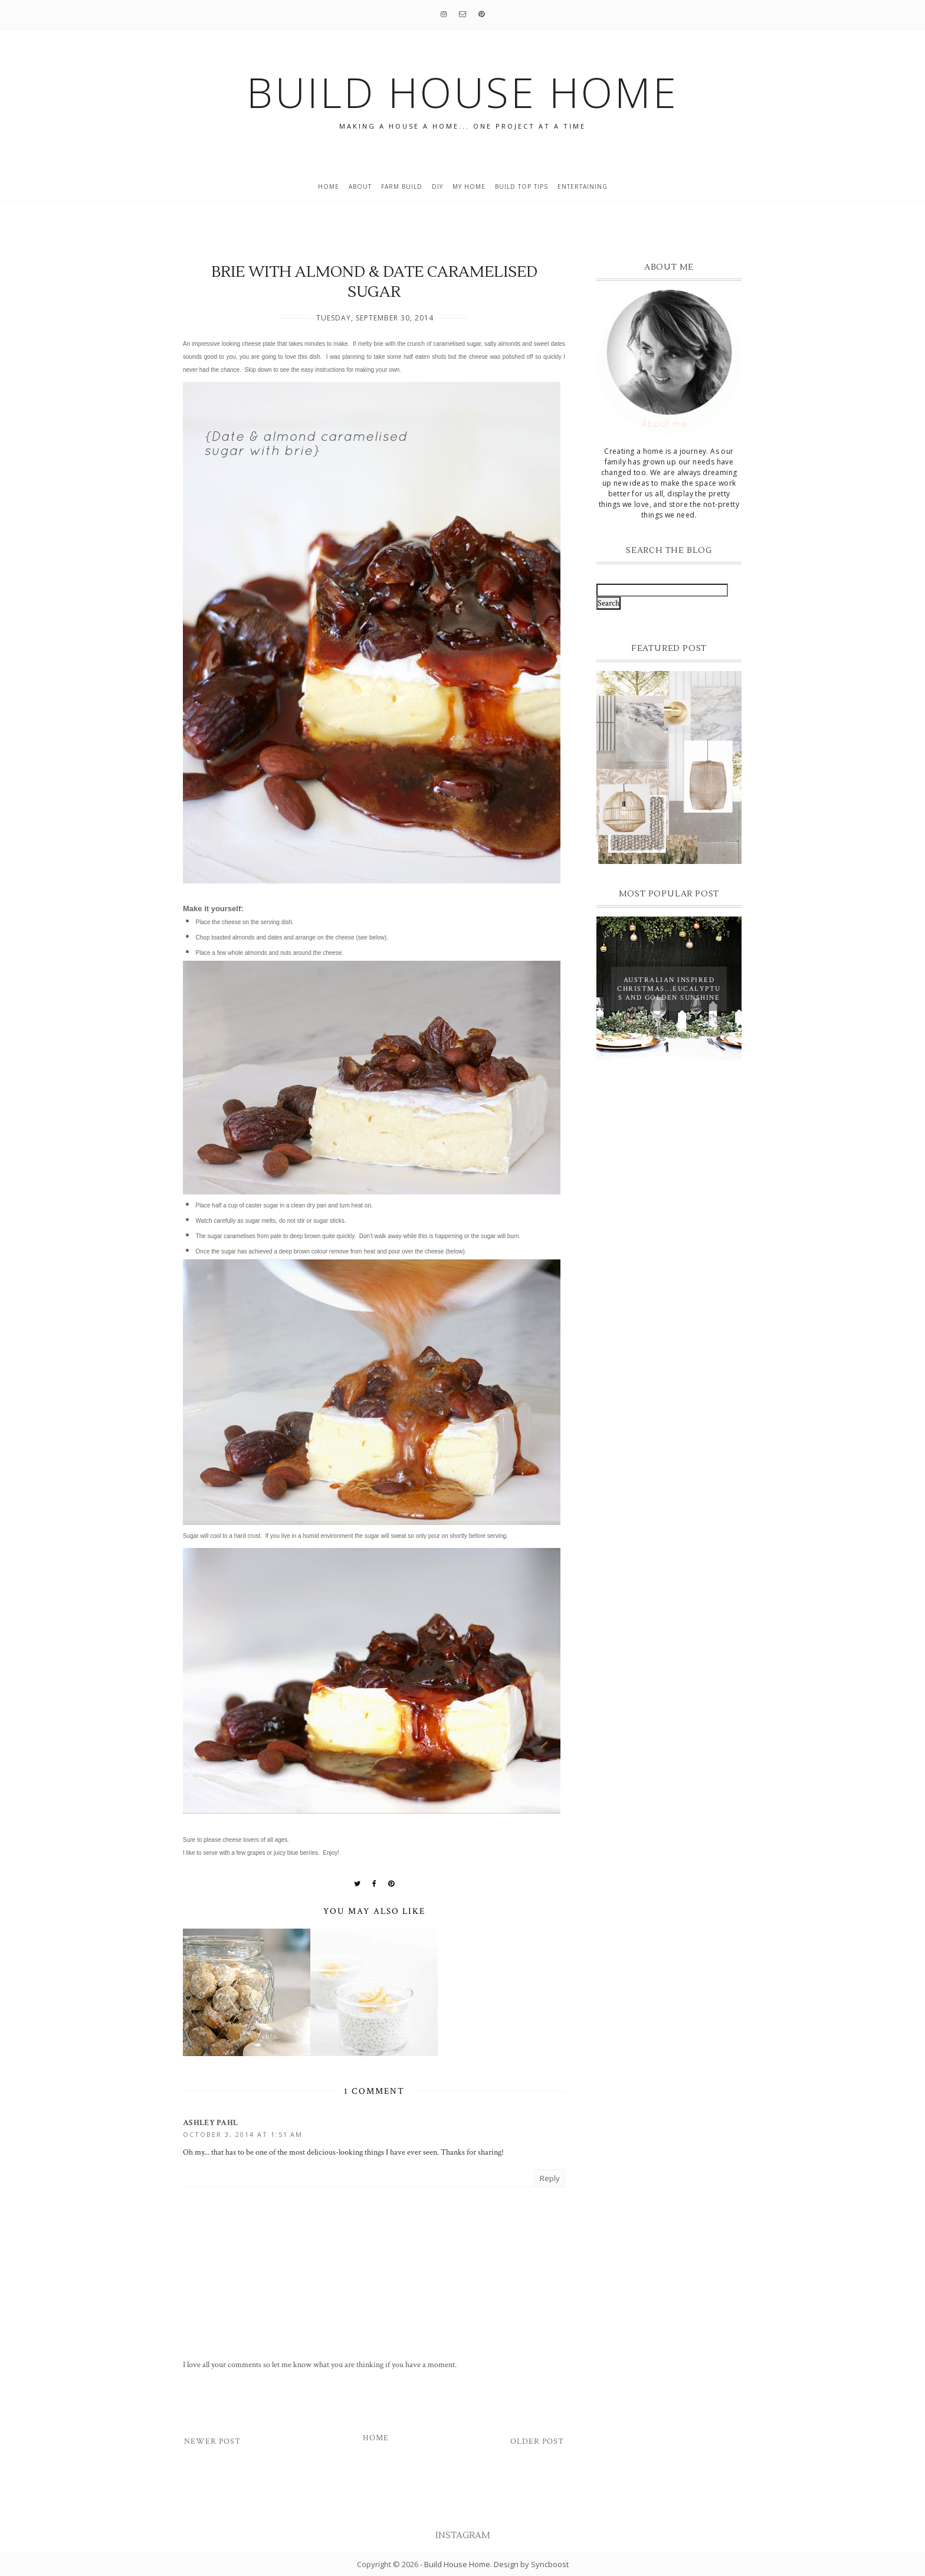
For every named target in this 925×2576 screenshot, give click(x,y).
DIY (437, 186)
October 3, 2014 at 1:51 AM (243, 2134)
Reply (550, 2178)
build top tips (521, 186)
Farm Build (401, 186)
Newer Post (212, 2441)
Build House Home (457, 2564)
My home (469, 186)
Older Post (537, 2441)
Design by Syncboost (531, 2564)
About (360, 186)
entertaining (582, 186)
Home (328, 186)
